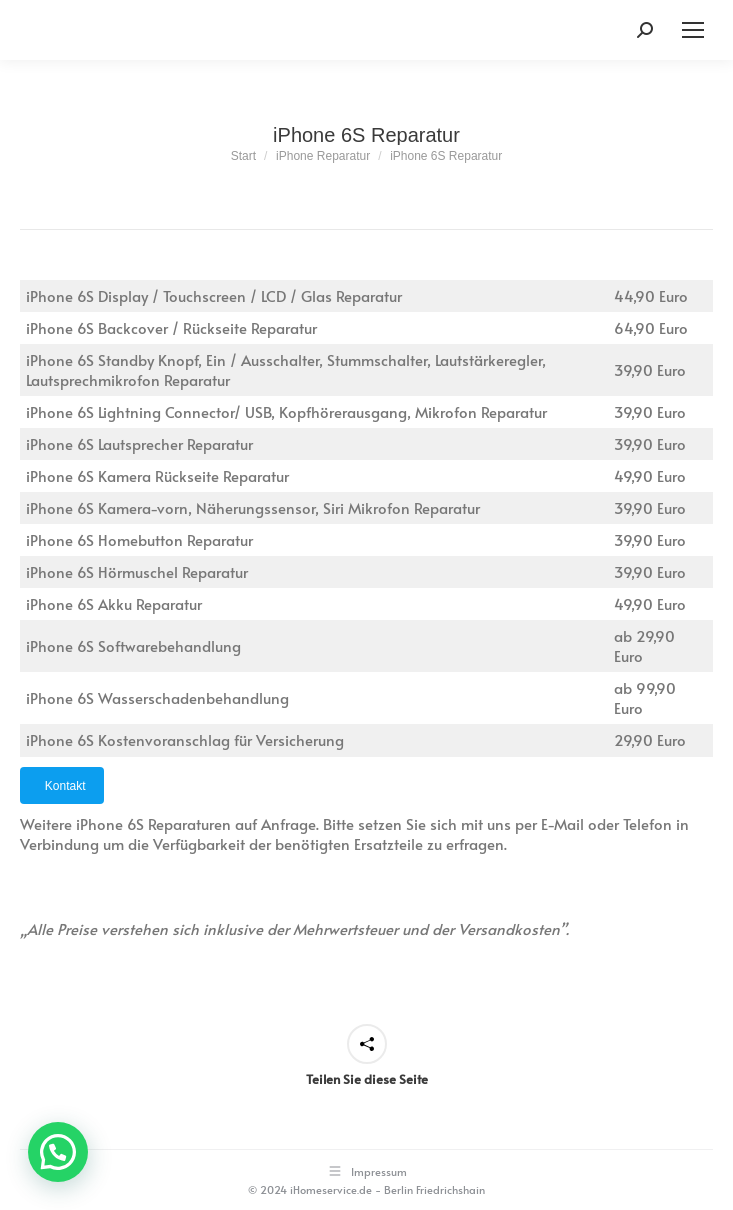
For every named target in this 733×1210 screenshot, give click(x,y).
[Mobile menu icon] (693, 30)
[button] (58, 1152)
